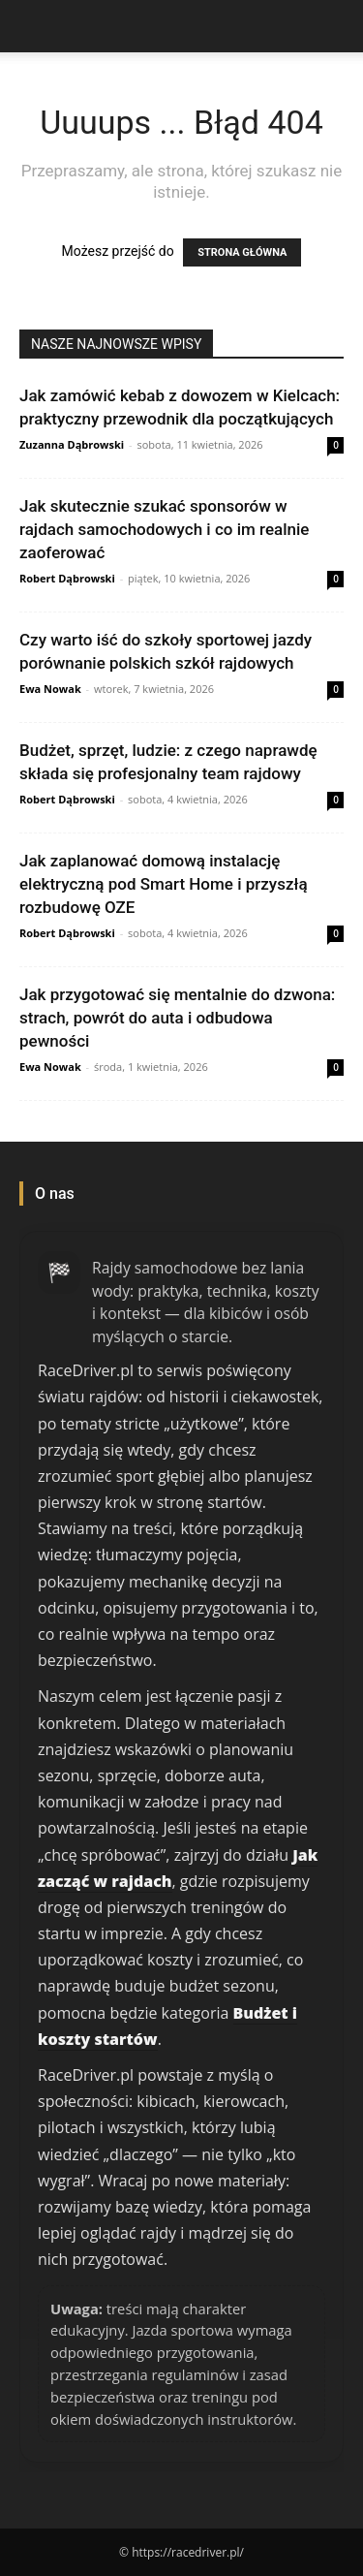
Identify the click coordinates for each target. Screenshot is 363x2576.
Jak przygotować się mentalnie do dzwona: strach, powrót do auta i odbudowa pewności (177, 1018)
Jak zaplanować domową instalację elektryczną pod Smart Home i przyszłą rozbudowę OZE (163, 884)
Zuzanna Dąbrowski (71, 444)
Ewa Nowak (50, 688)
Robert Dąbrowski (67, 578)
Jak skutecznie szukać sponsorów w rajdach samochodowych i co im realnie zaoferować (164, 529)
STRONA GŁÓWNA (242, 252)
